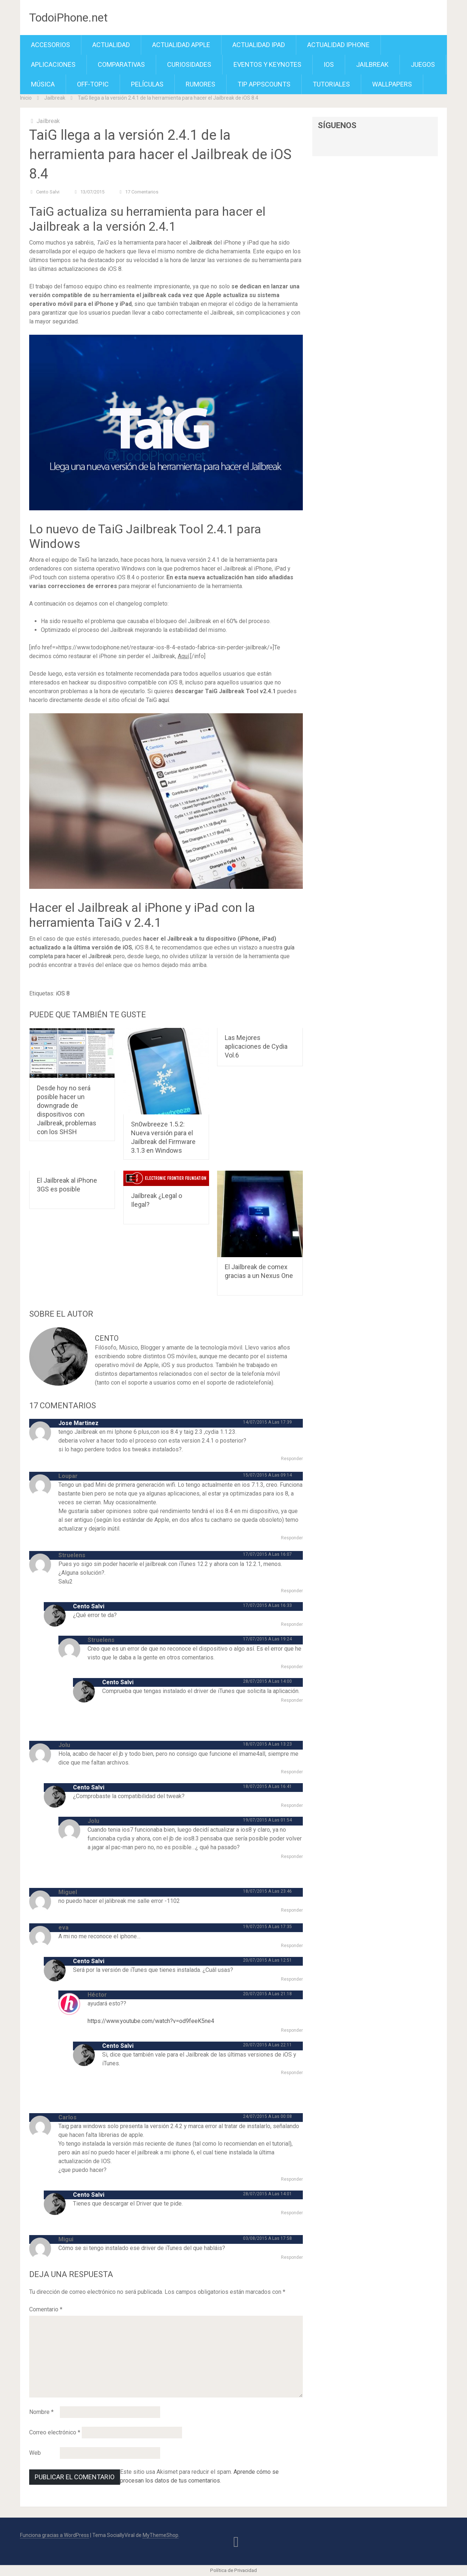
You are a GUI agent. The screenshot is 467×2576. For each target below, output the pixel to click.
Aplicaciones (53, 64)
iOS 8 (63, 993)
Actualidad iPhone (338, 45)
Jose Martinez (78, 1423)
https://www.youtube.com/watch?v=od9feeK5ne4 (151, 2021)
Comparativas (121, 64)
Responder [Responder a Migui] (292, 2257)
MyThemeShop (160, 2535)
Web (35, 2452)
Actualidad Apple (181, 45)
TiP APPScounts (264, 84)
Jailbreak (372, 64)
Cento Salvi (47, 192)
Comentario (45, 2309)
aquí (163, 699)
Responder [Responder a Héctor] (292, 2030)
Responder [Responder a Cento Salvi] (292, 1624)
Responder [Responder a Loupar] (292, 1537)
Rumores (200, 84)
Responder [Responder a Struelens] (292, 1590)
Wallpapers (392, 84)
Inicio (26, 98)
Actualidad (111, 45)
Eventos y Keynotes (267, 64)
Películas (147, 84)
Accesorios (50, 45)
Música (43, 84)
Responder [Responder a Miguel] (292, 1910)
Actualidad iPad (258, 45)
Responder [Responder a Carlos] (292, 2179)
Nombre (41, 2411)
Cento (107, 1338)
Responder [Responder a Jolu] (292, 1771)
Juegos (423, 64)
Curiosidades (189, 64)
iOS (329, 64)
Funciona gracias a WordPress (54, 2535)
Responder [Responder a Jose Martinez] (292, 1458)
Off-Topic (93, 84)
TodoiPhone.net (68, 17)
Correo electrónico (54, 2432)
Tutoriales (331, 84)
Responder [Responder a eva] (292, 1945)
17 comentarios (141, 192)
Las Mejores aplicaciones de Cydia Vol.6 (256, 1046)
